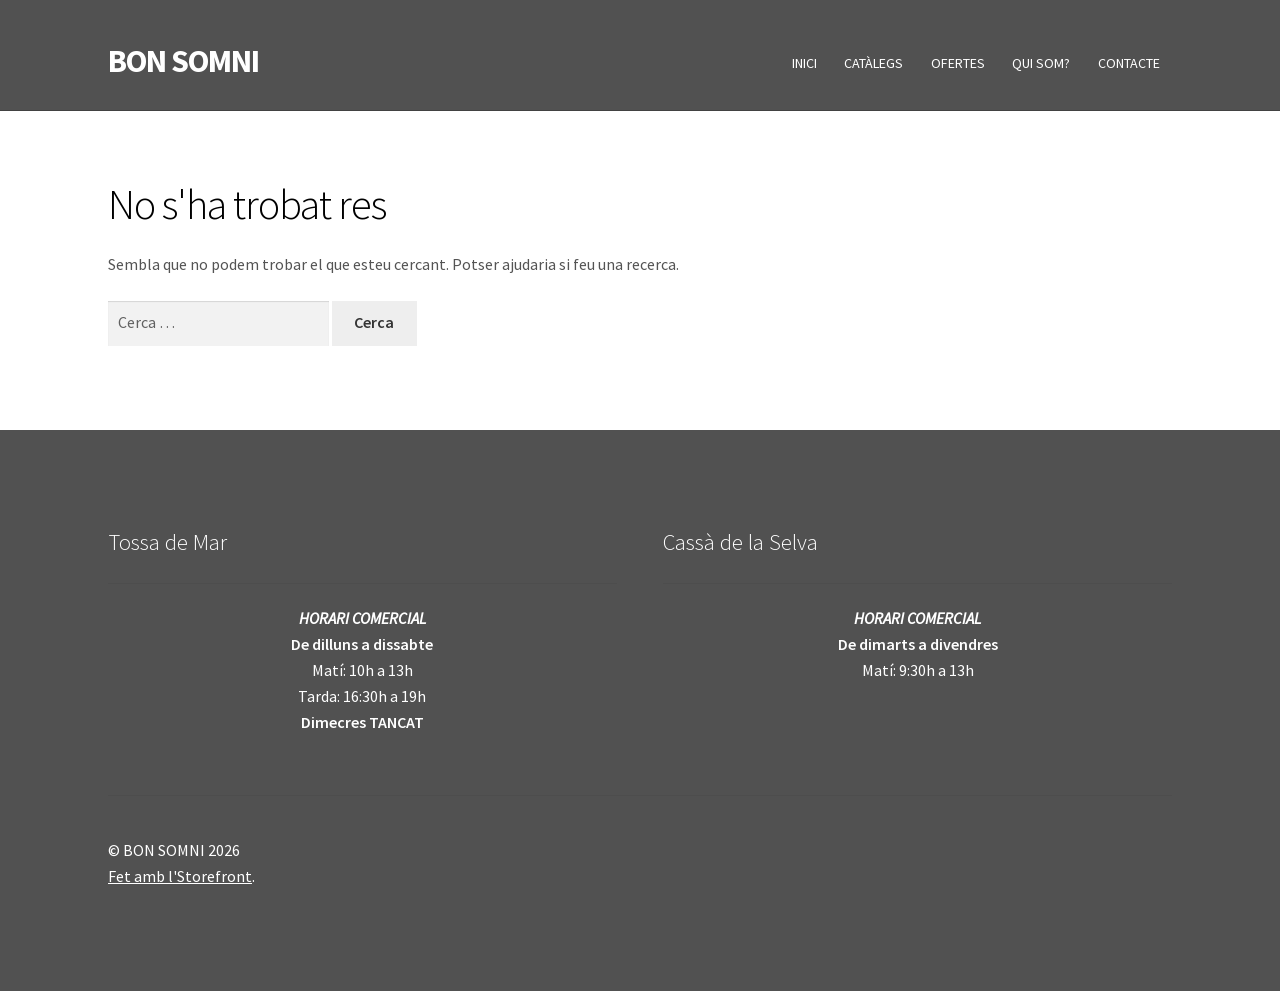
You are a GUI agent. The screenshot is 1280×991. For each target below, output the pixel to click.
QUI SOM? (1041, 63)
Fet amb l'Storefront (180, 876)
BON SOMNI (183, 61)
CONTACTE (1129, 63)
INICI (804, 63)
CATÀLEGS (873, 63)
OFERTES (958, 63)
